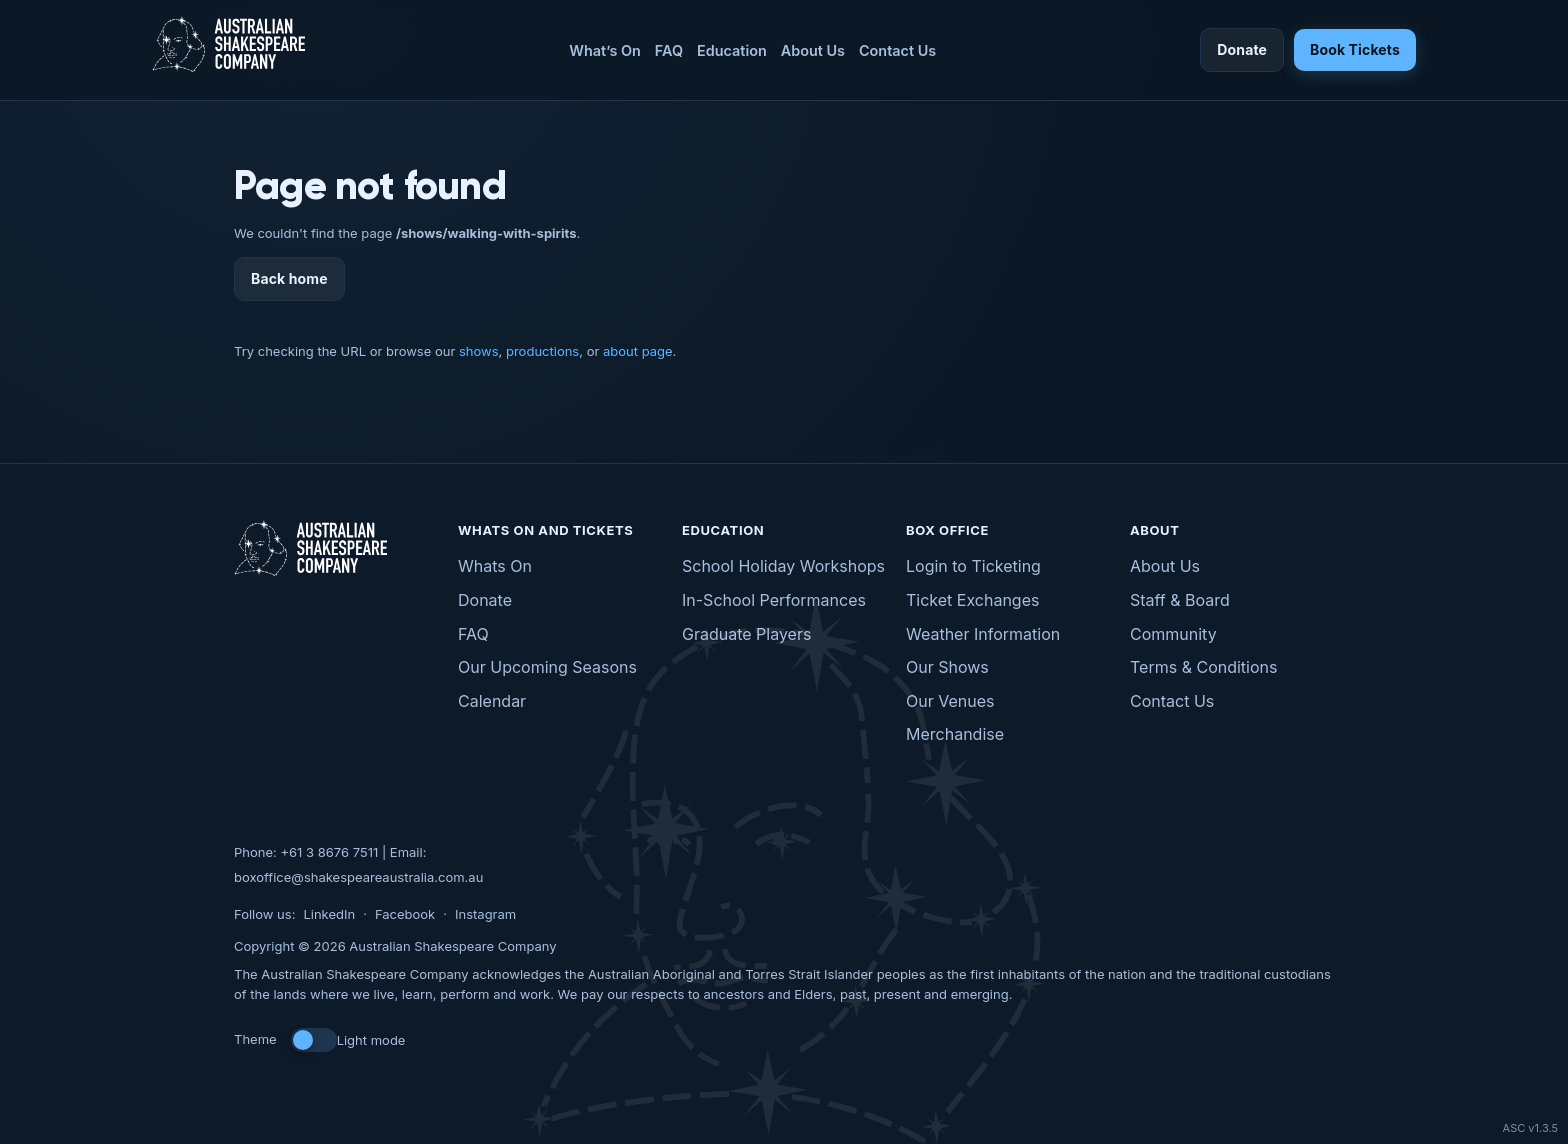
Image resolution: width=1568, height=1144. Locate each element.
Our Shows (947, 667)
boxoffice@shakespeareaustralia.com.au (358, 877)
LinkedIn (329, 914)
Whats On (495, 566)
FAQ (669, 50)
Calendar (492, 701)
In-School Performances (774, 600)
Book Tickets (1355, 49)
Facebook (405, 914)
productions (542, 351)
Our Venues (950, 701)
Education (732, 50)
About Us (813, 50)
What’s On (605, 50)
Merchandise (955, 734)
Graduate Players (746, 634)
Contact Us (897, 50)
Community (1173, 634)
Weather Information (983, 634)
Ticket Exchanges (972, 600)
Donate (1242, 49)
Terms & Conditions (1203, 667)
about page (638, 351)
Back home (289, 278)
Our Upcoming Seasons (547, 667)
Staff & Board (1180, 600)
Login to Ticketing (973, 566)
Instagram (485, 914)
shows (479, 351)
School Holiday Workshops (783, 566)
